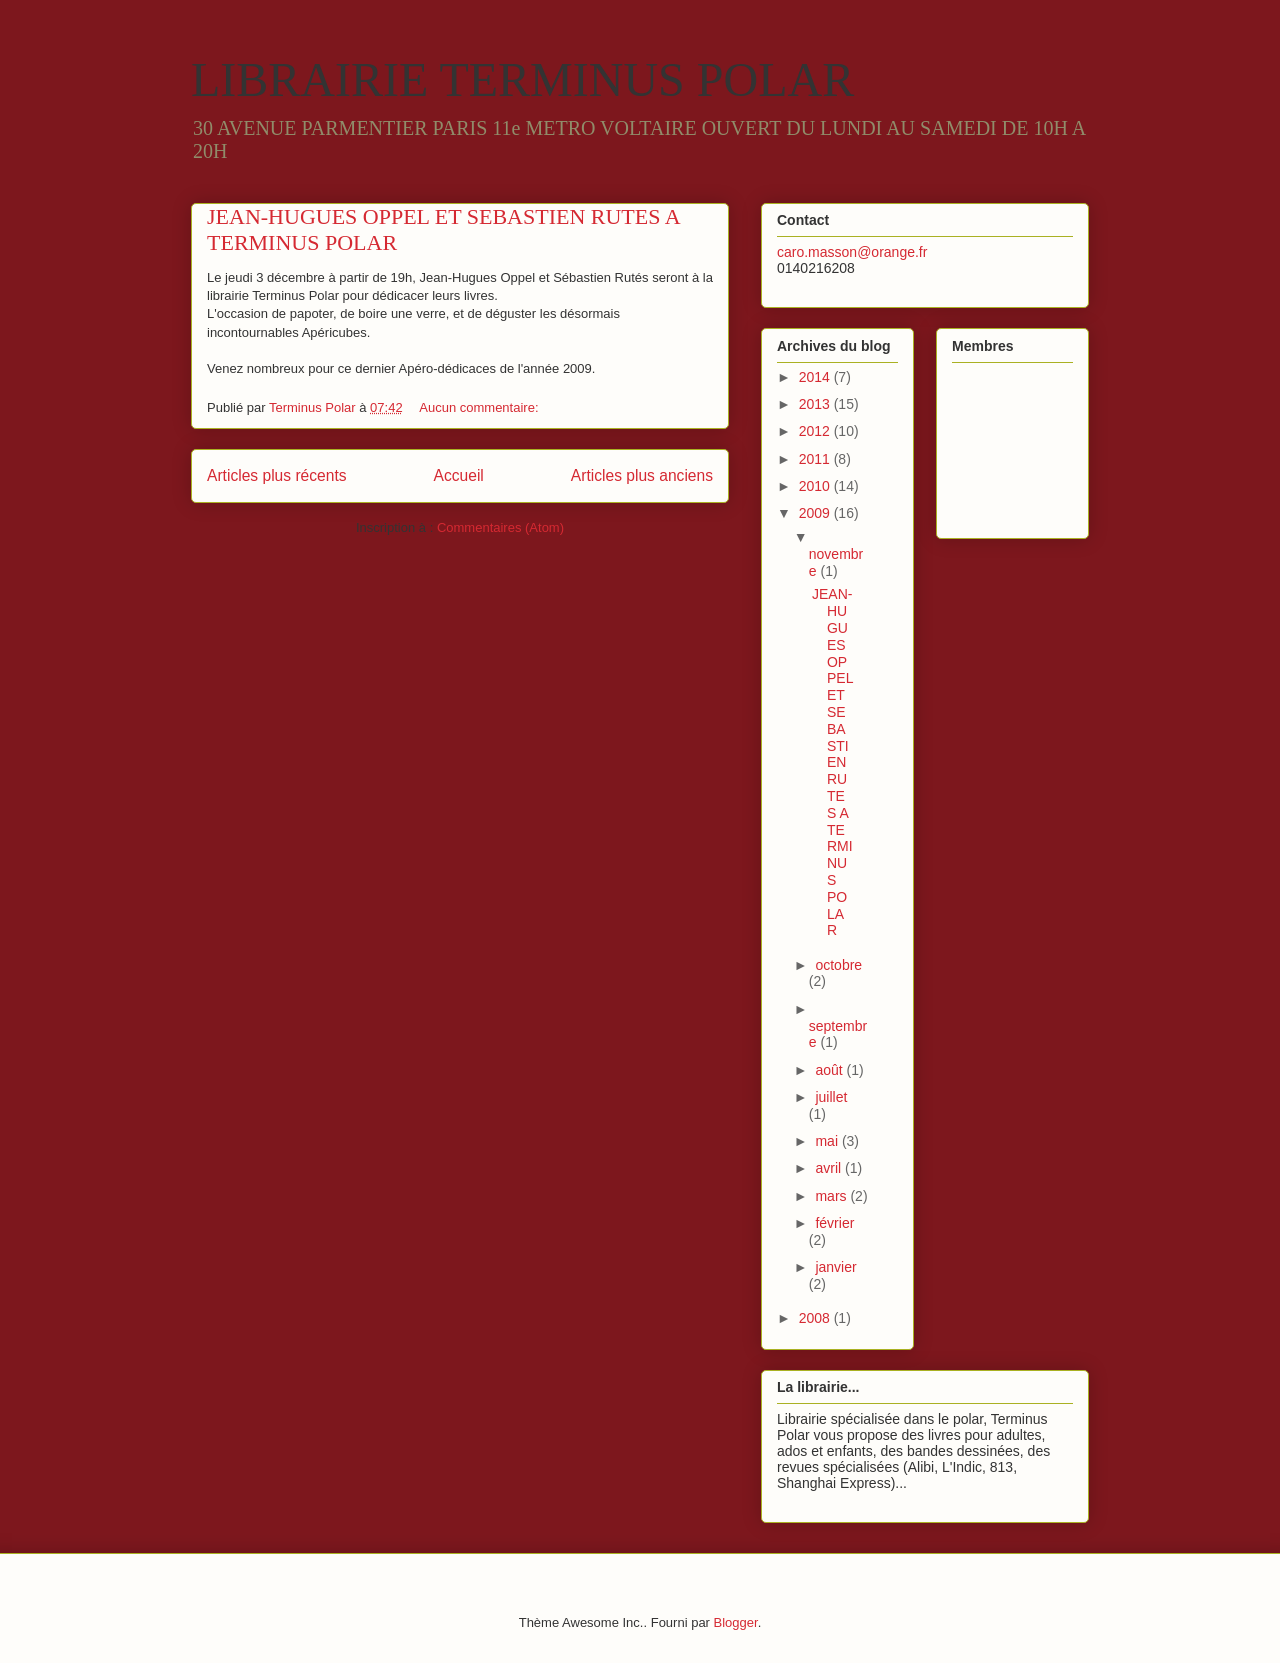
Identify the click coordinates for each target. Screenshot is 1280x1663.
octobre (838, 965)
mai (828, 1141)
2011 (816, 459)
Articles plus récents (277, 475)
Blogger (736, 1622)
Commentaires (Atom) (500, 527)
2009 (816, 513)
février (834, 1223)
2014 (816, 377)
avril (830, 1168)
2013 (816, 404)
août (830, 1070)
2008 (816, 1318)
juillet (831, 1097)
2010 (816, 486)
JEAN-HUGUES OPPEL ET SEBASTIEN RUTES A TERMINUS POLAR (832, 762)
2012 (816, 431)
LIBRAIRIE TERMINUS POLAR (522, 79)
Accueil (459, 475)
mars (832, 1196)
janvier (835, 1267)
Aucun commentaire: (480, 407)
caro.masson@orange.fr (852, 252)
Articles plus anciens (642, 475)
